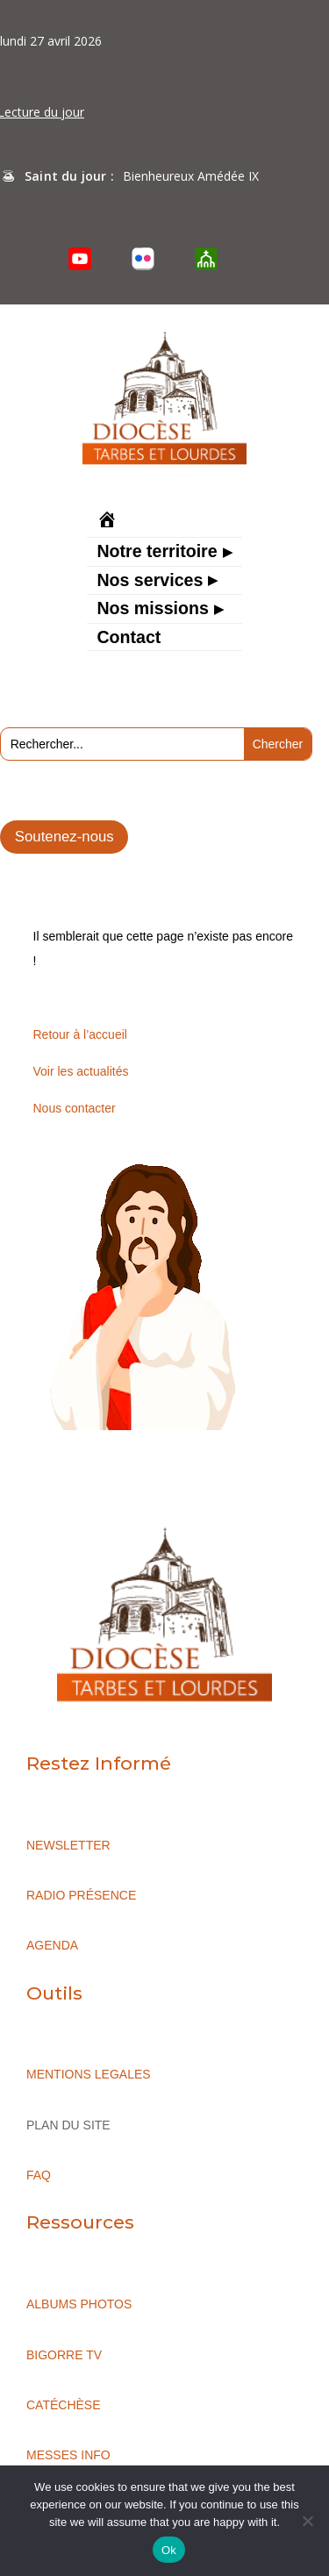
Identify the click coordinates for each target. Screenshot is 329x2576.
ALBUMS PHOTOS (79, 2304)
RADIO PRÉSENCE (81, 1895)
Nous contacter (74, 1108)
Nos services (150, 582)
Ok (168, 2550)
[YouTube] (79, 258)
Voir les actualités (81, 1071)
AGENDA (52, 1945)
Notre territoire (157, 553)
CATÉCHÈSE (63, 2405)
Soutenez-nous (64, 836)
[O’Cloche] (206, 258)
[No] (307, 2520)
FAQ (38, 2175)
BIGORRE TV (64, 2355)
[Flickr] (143, 258)
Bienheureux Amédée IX (191, 176)
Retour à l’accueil (80, 1034)
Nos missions (152, 610)
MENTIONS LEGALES (88, 2074)
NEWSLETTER (68, 1845)
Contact (129, 639)
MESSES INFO (68, 2455)
